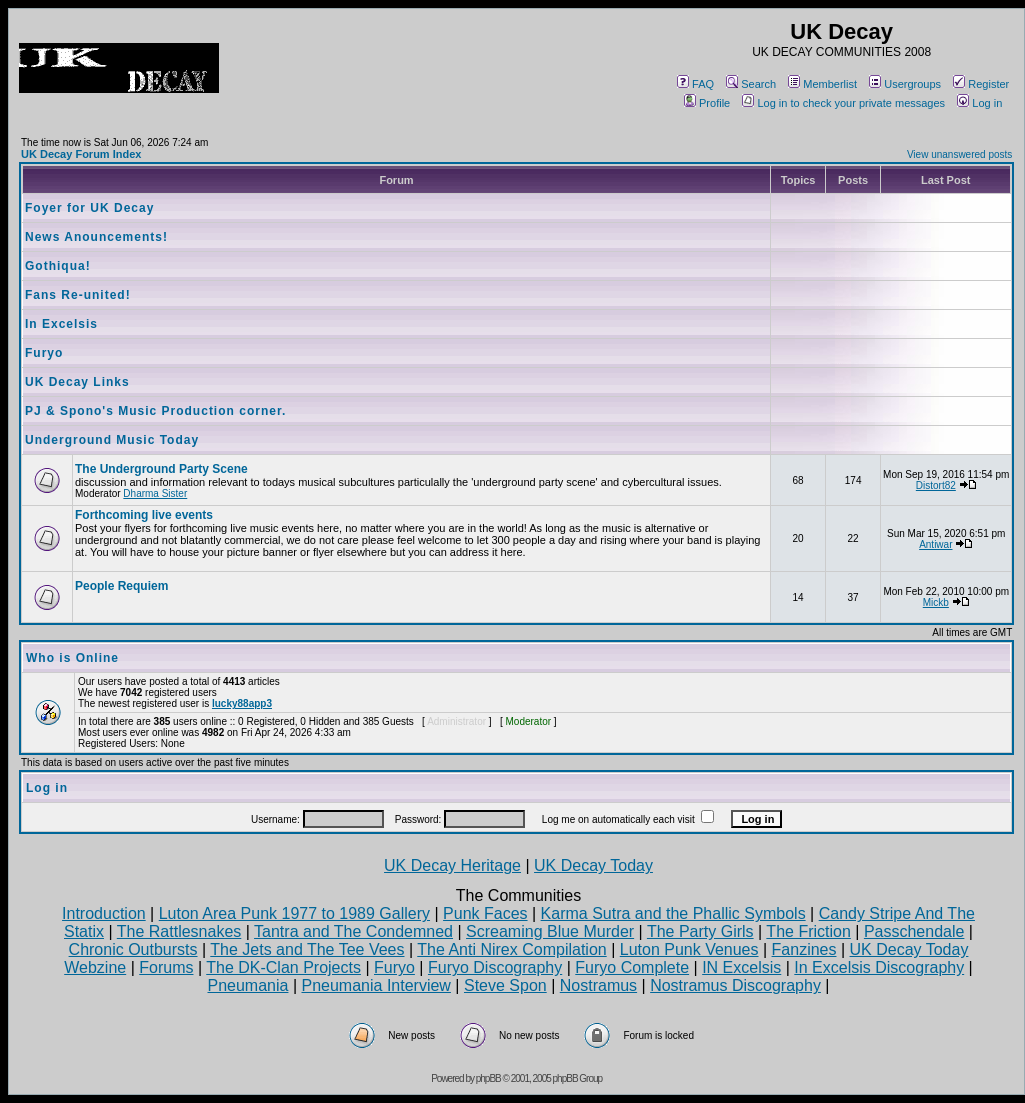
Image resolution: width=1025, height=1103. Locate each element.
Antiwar (935, 544)
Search (751, 84)
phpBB (488, 1078)
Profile (707, 103)
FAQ (695, 84)
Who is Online (72, 658)
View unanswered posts (959, 154)
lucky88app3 (242, 703)
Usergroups (905, 84)
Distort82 (936, 485)
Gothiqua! (58, 266)
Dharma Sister (155, 493)
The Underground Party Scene (161, 469)
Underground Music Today (112, 440)
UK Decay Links (77, 382)
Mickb (936, 602)
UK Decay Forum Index (81, 154)
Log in (979, 103)
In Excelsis (61, 324)
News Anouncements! (96, 237)
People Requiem (121, 586)
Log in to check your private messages (843, 103)
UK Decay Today (593, 865)
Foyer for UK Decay (89, 208)
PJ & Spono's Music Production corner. (155, 411)
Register (981, 84)
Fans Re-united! (78, 295)
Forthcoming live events (144, 515)
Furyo (44, 353)
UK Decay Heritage (452, 865)
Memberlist (822, 84)
